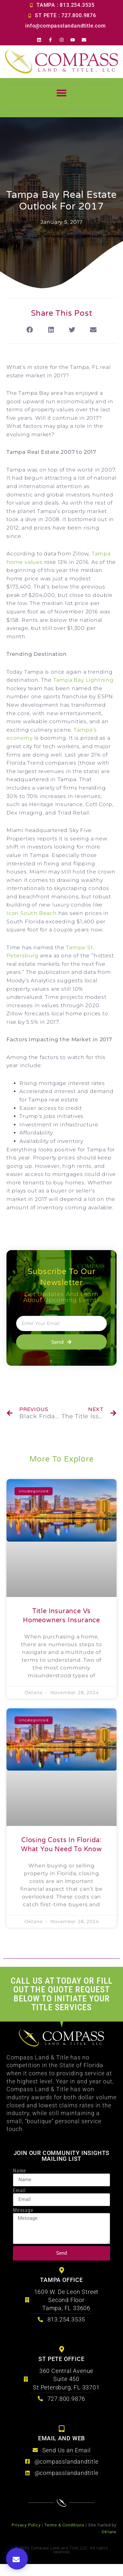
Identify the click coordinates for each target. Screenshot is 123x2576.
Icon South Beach (31, 913)
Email (19, 2190)
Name (19, 2170)
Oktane (109, 2531)
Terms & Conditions (64, 2525)
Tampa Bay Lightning (83, 680)
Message (23, 2210)
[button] (62, 95)
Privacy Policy (26, 2525)
